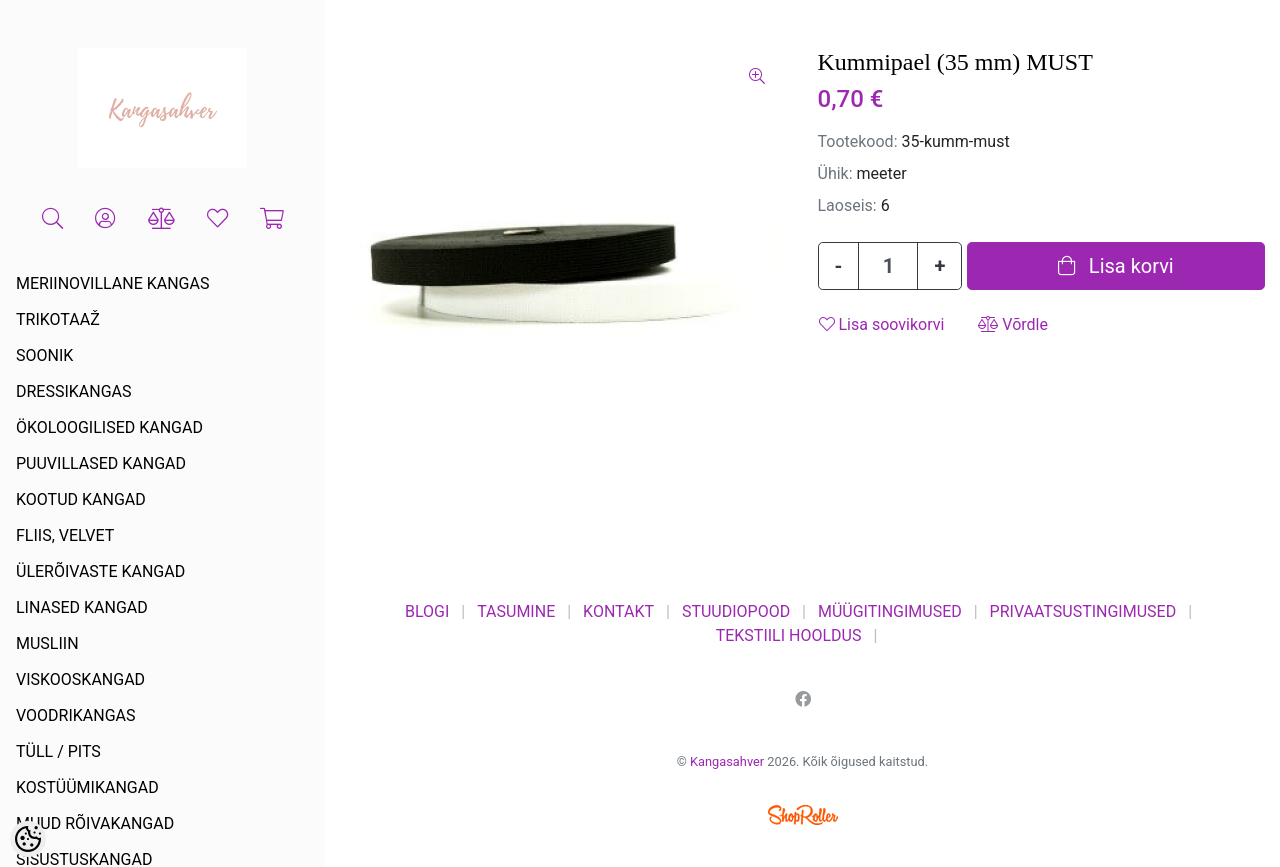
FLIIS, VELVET (65, 535)
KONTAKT (618, 611)
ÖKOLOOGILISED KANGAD (109, 427)
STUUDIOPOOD (736, 611)
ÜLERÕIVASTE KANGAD (100, 571)
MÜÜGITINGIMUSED (890, 611)
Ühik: (835, 173)
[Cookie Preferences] (28, 839)
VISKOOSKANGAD (80, 679)
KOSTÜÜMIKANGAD (87, 787)
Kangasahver (727, 761)
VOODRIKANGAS (76, 715)
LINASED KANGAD (82, 607)
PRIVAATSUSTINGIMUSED (1083, 611)
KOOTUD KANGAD (81, 499)
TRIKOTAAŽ (58, 319)
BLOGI (427, 611)
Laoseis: (847, 205)
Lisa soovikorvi (882, 324)
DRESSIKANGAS (74, 391)
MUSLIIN (47, 643)
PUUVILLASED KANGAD (101, 463)
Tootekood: (858, 141)
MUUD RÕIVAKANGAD (95, 823)
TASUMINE (516, 611)
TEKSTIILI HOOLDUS (789, 635)
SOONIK (44, 355)
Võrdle (1013, 324)
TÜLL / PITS (58, 751)
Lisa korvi (1116, 266)
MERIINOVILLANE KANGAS (112, 283)
